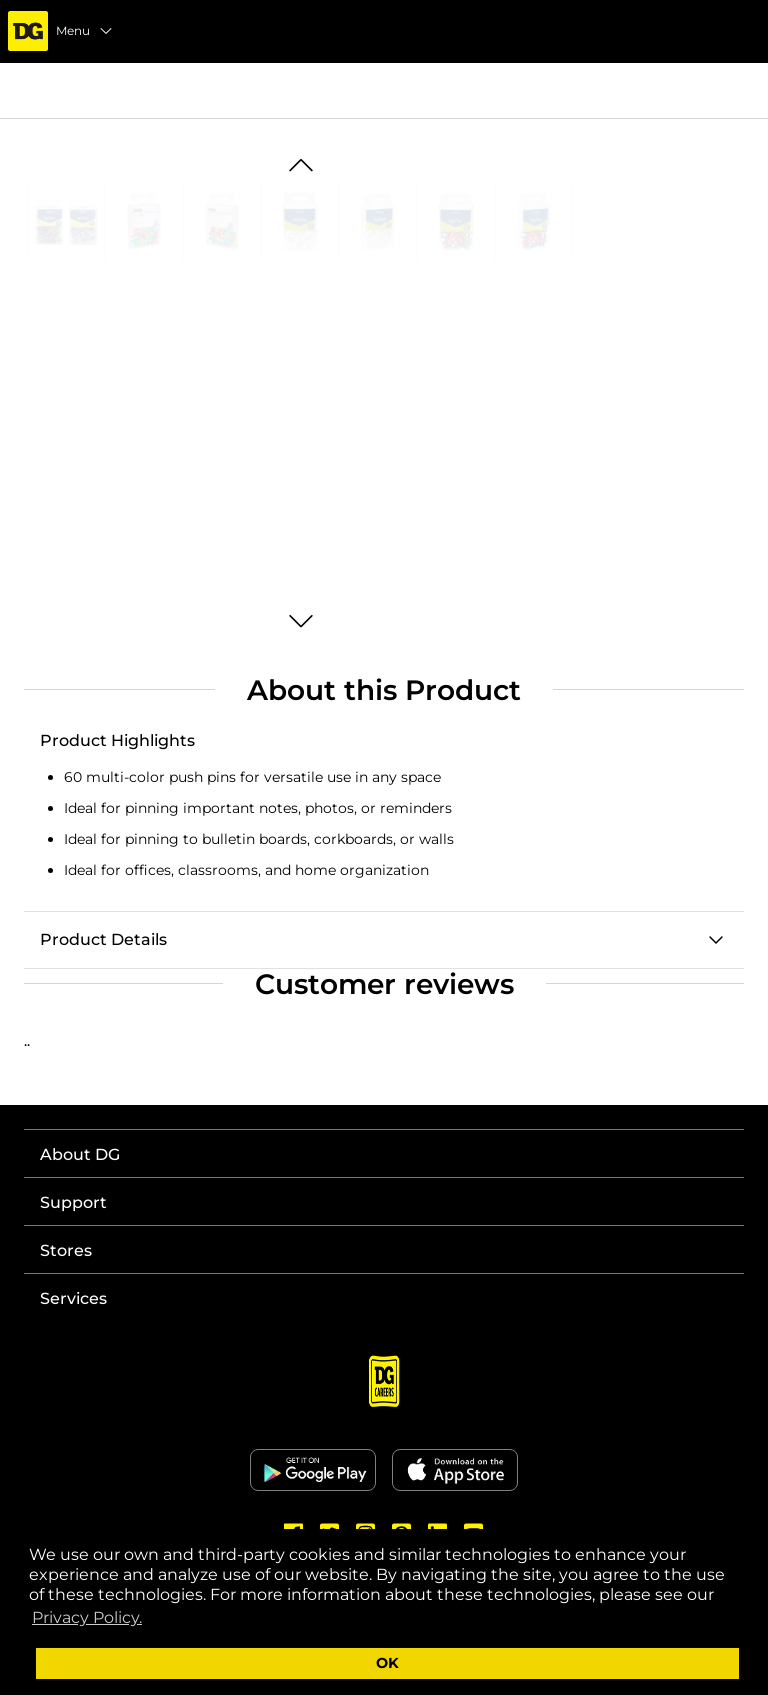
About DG (80, 1154)
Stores (66, 1250)
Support (73, 1202)
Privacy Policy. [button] (87, 1617)
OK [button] (387, 1663)
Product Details (103, 939)
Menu (85, 31)
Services (73, 1298)
